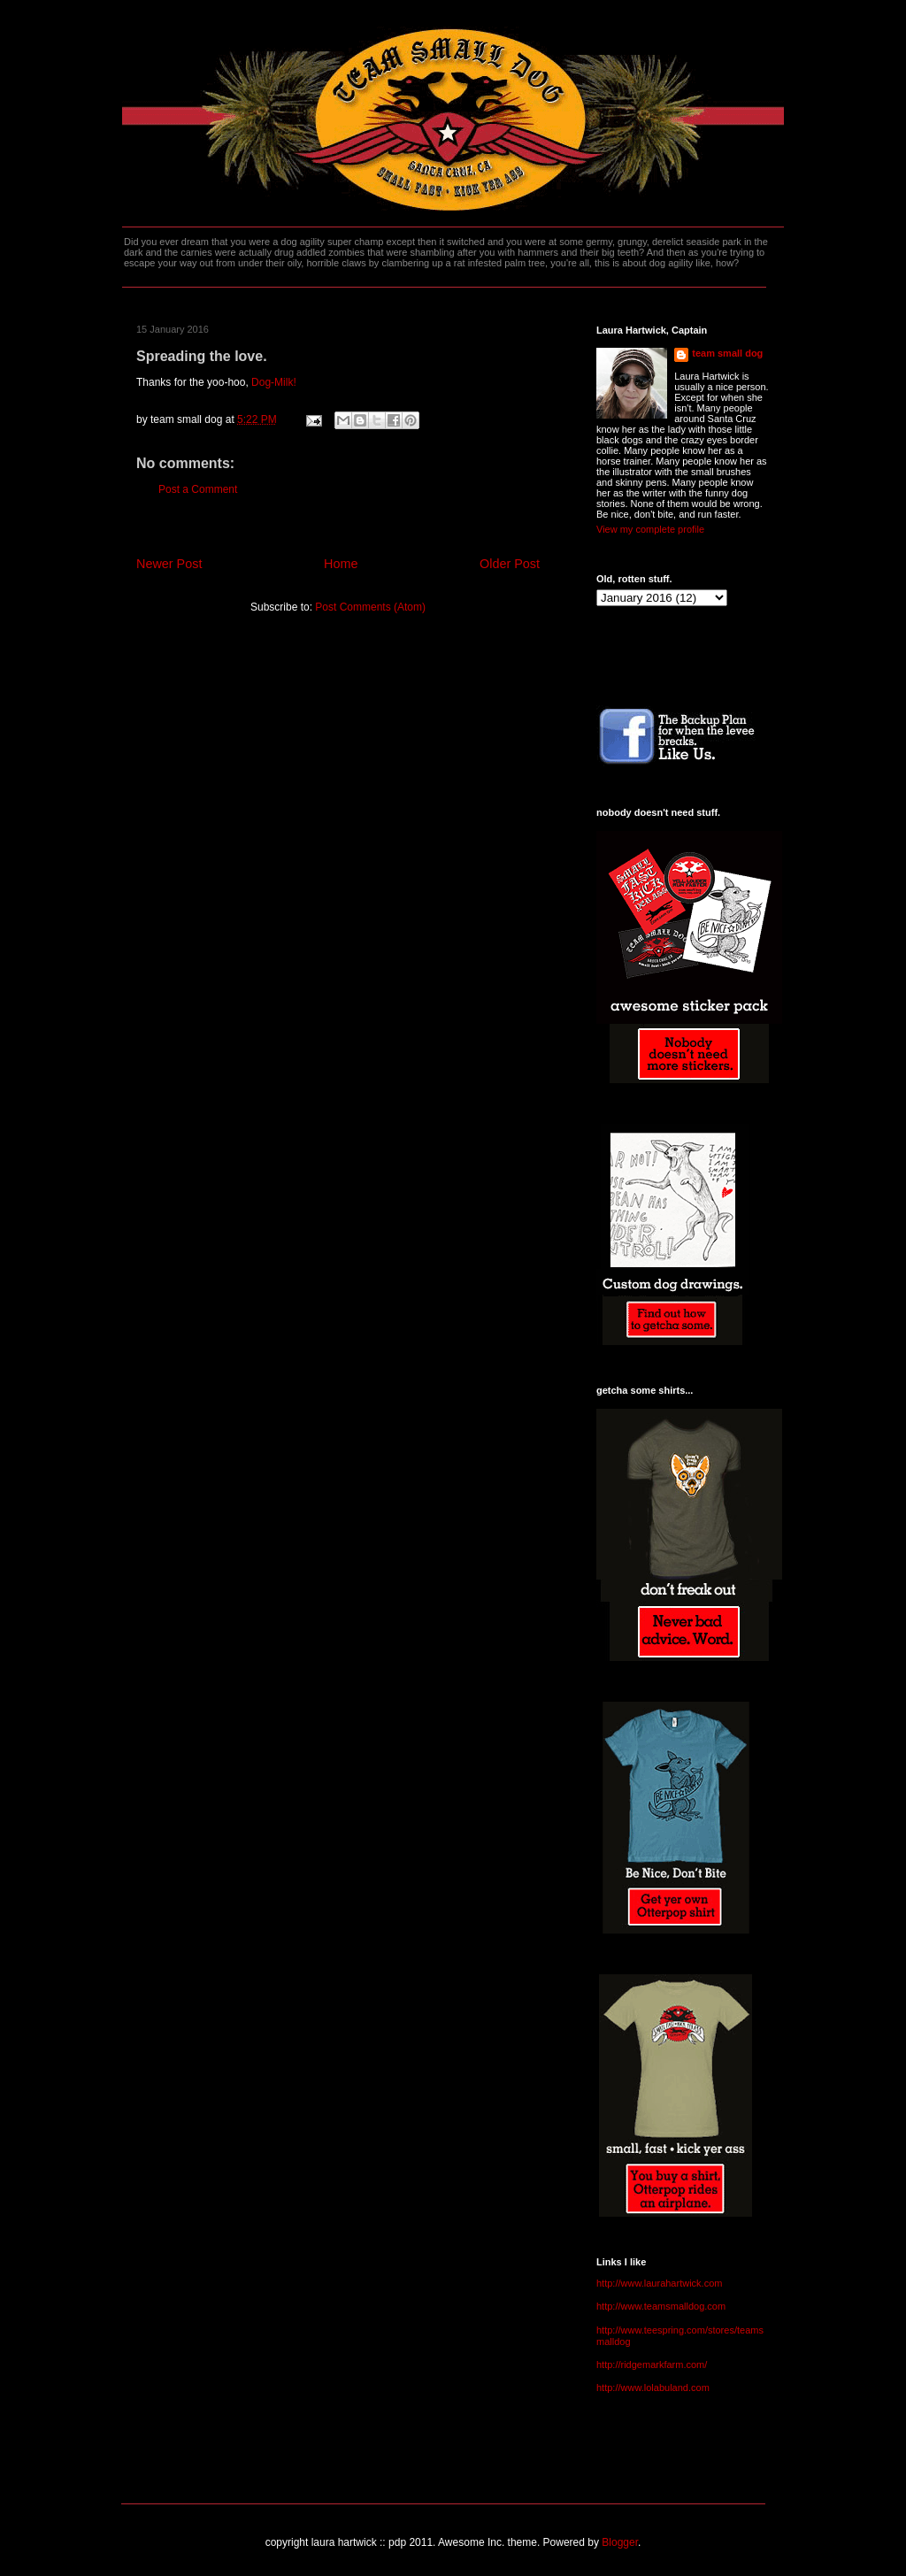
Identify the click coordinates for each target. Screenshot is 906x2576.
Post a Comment (197, 489)
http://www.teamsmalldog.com (661, 2306)
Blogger (620, 2542)
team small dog (727, 353)
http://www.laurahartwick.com (659, 2283)
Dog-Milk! (273, 382)
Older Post (510, 564)
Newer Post (169, 564)
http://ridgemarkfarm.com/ (651, 2364)
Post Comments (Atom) (370, 607)
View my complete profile (650, 529)
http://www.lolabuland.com (653, 2387)
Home (340, 564)
